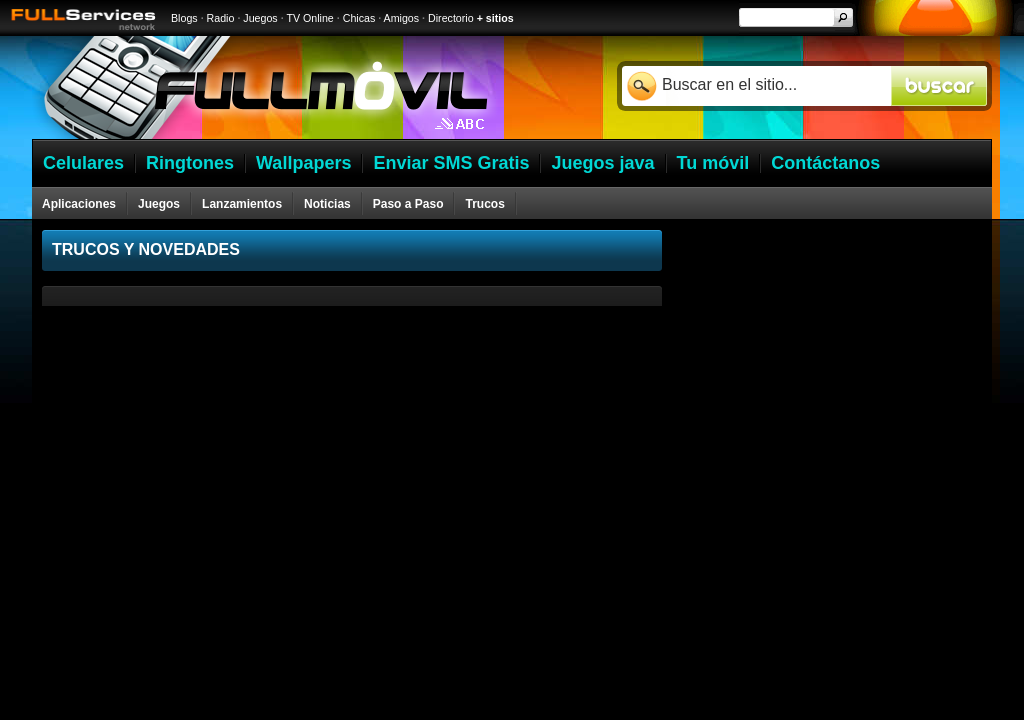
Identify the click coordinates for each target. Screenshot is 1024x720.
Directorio (451, 18)
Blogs (184, 18)
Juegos (260, 18)
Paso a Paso (408, 204)
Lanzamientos (242, 204)
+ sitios (495, 18)
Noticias (327, 204)
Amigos (402, 18)
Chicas (359, 18)
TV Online (309, 18)
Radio (221, 18)
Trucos (484, 204)
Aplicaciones (79, 204)
